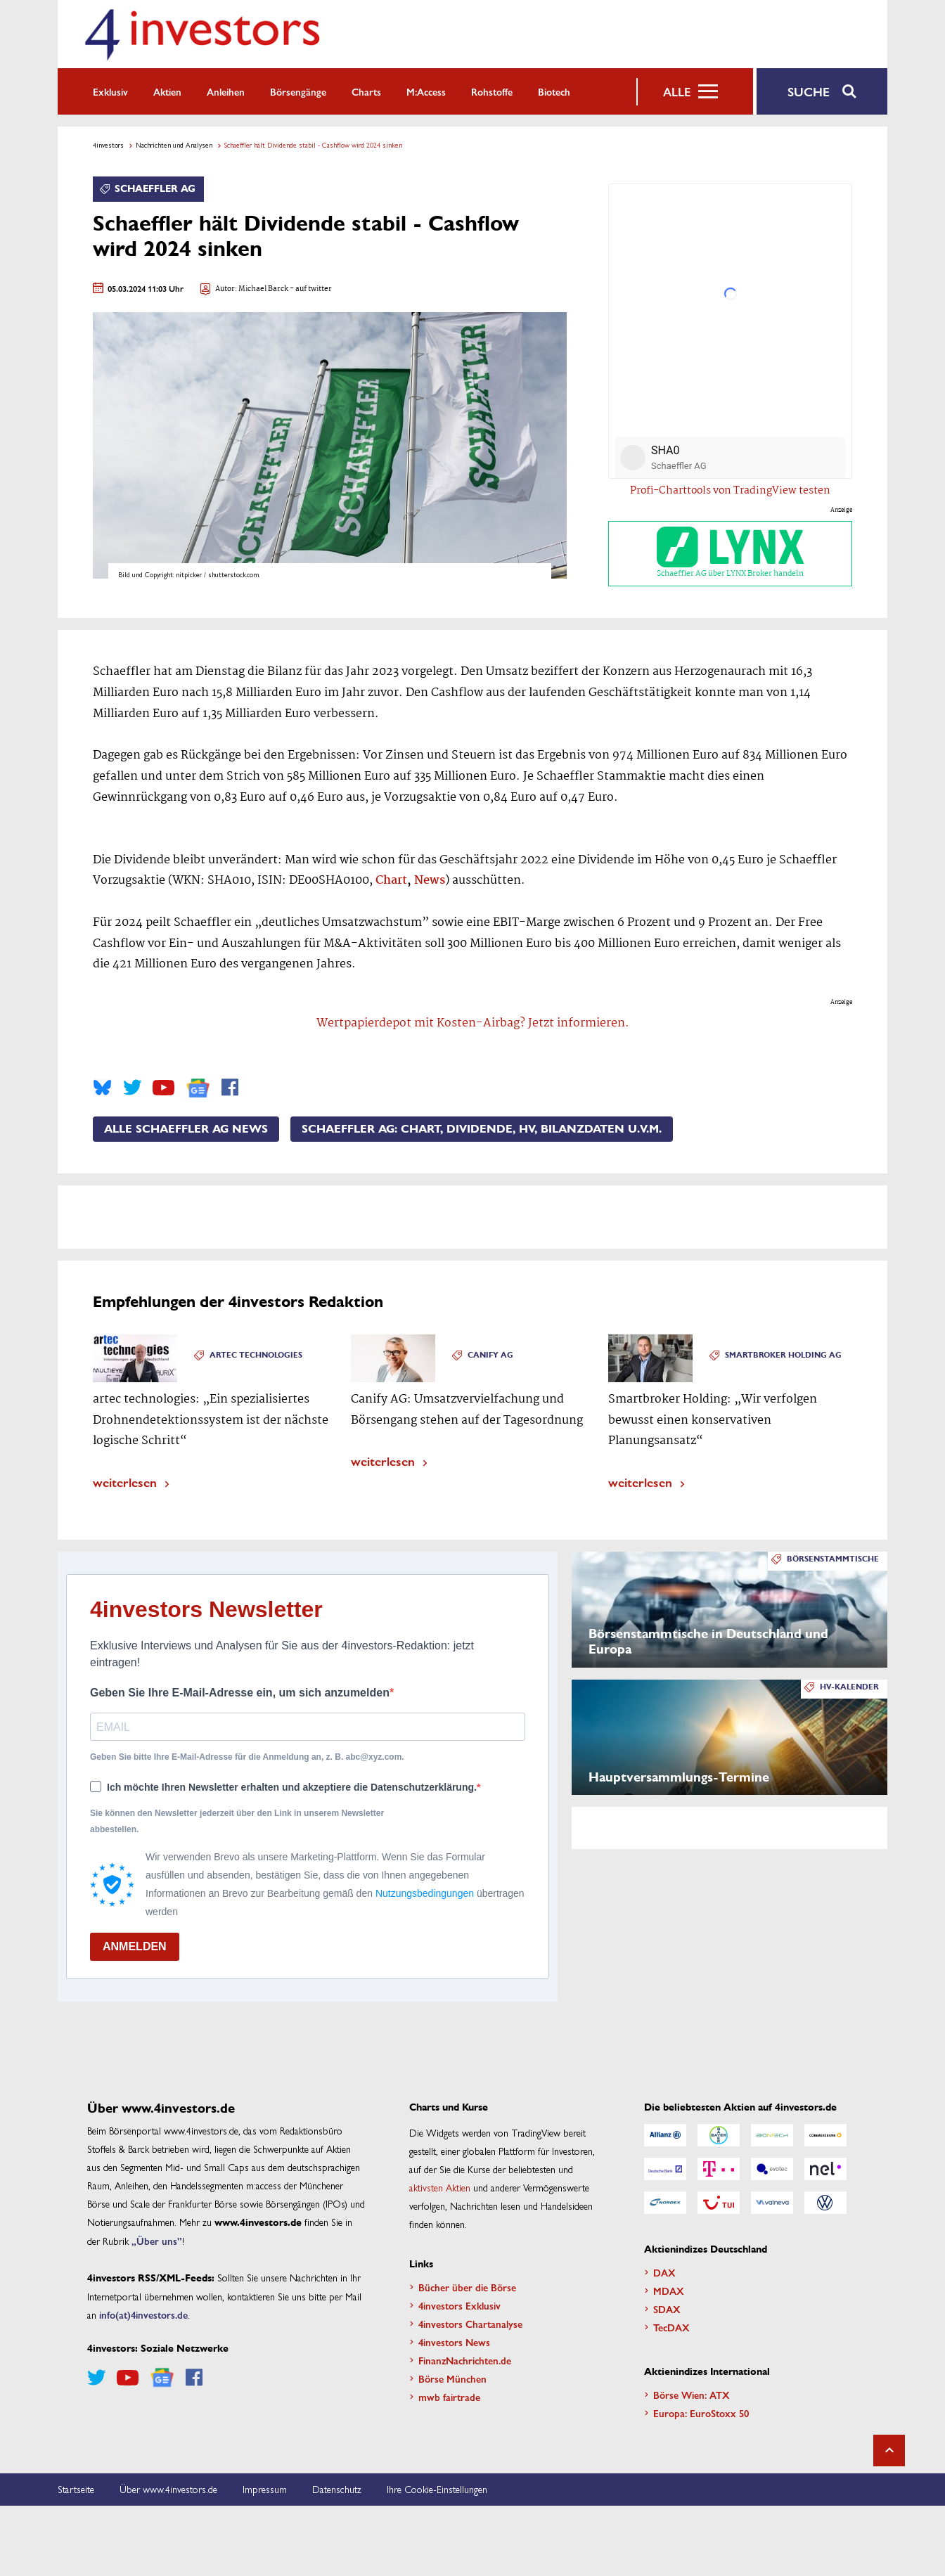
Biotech (554, 91)
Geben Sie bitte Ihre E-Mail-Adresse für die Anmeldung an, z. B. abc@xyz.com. (247, 1757)
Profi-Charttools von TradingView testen (730, 490)
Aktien (167, 91)
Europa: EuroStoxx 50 (701, 2413)
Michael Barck (263, 289)
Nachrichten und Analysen (174, 145)
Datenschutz (336, 2489)
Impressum (265, 2489)
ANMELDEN (135, 1946)
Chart (391, 880)
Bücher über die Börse (467, 2287)
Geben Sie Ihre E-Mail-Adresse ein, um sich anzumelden (240, 1693)
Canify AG (490, 1355)
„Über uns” (156, 2241)
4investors (108, 145)
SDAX (667, 2309)
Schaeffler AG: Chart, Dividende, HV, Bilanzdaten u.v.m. (482, 1129)
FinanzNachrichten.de (464, 2360)
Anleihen (226, 91)
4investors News (454, 2342)
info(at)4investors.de (143, 2314)
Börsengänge (298, 91)
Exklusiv (110, 91)
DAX (664, 2272)
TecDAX (671, 2327)
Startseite (76, 2489)
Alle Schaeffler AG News (186, 1129)
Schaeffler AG (155, 189)
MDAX (668, 2291)
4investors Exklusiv (459, 2305)
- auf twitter (310, 289)
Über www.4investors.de (168, 2489)
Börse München (452, 2378)
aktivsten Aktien (439, 2187)
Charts (366, 91)
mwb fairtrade (449, 2397)
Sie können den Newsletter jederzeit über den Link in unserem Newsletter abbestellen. (237, 1821)
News (429, 880)
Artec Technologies (256, 1355)
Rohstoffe (492, 91)
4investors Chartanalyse (470, 2324)
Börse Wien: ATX (691, 2395)
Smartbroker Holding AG (783, 1355)
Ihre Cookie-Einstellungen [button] (437, 2489)
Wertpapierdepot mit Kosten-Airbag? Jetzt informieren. (472, 1023)
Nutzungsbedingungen (424, 1893)
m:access (426, 91)
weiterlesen (125, 1481)
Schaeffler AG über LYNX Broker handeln (730, 554)
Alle (676, 91)
